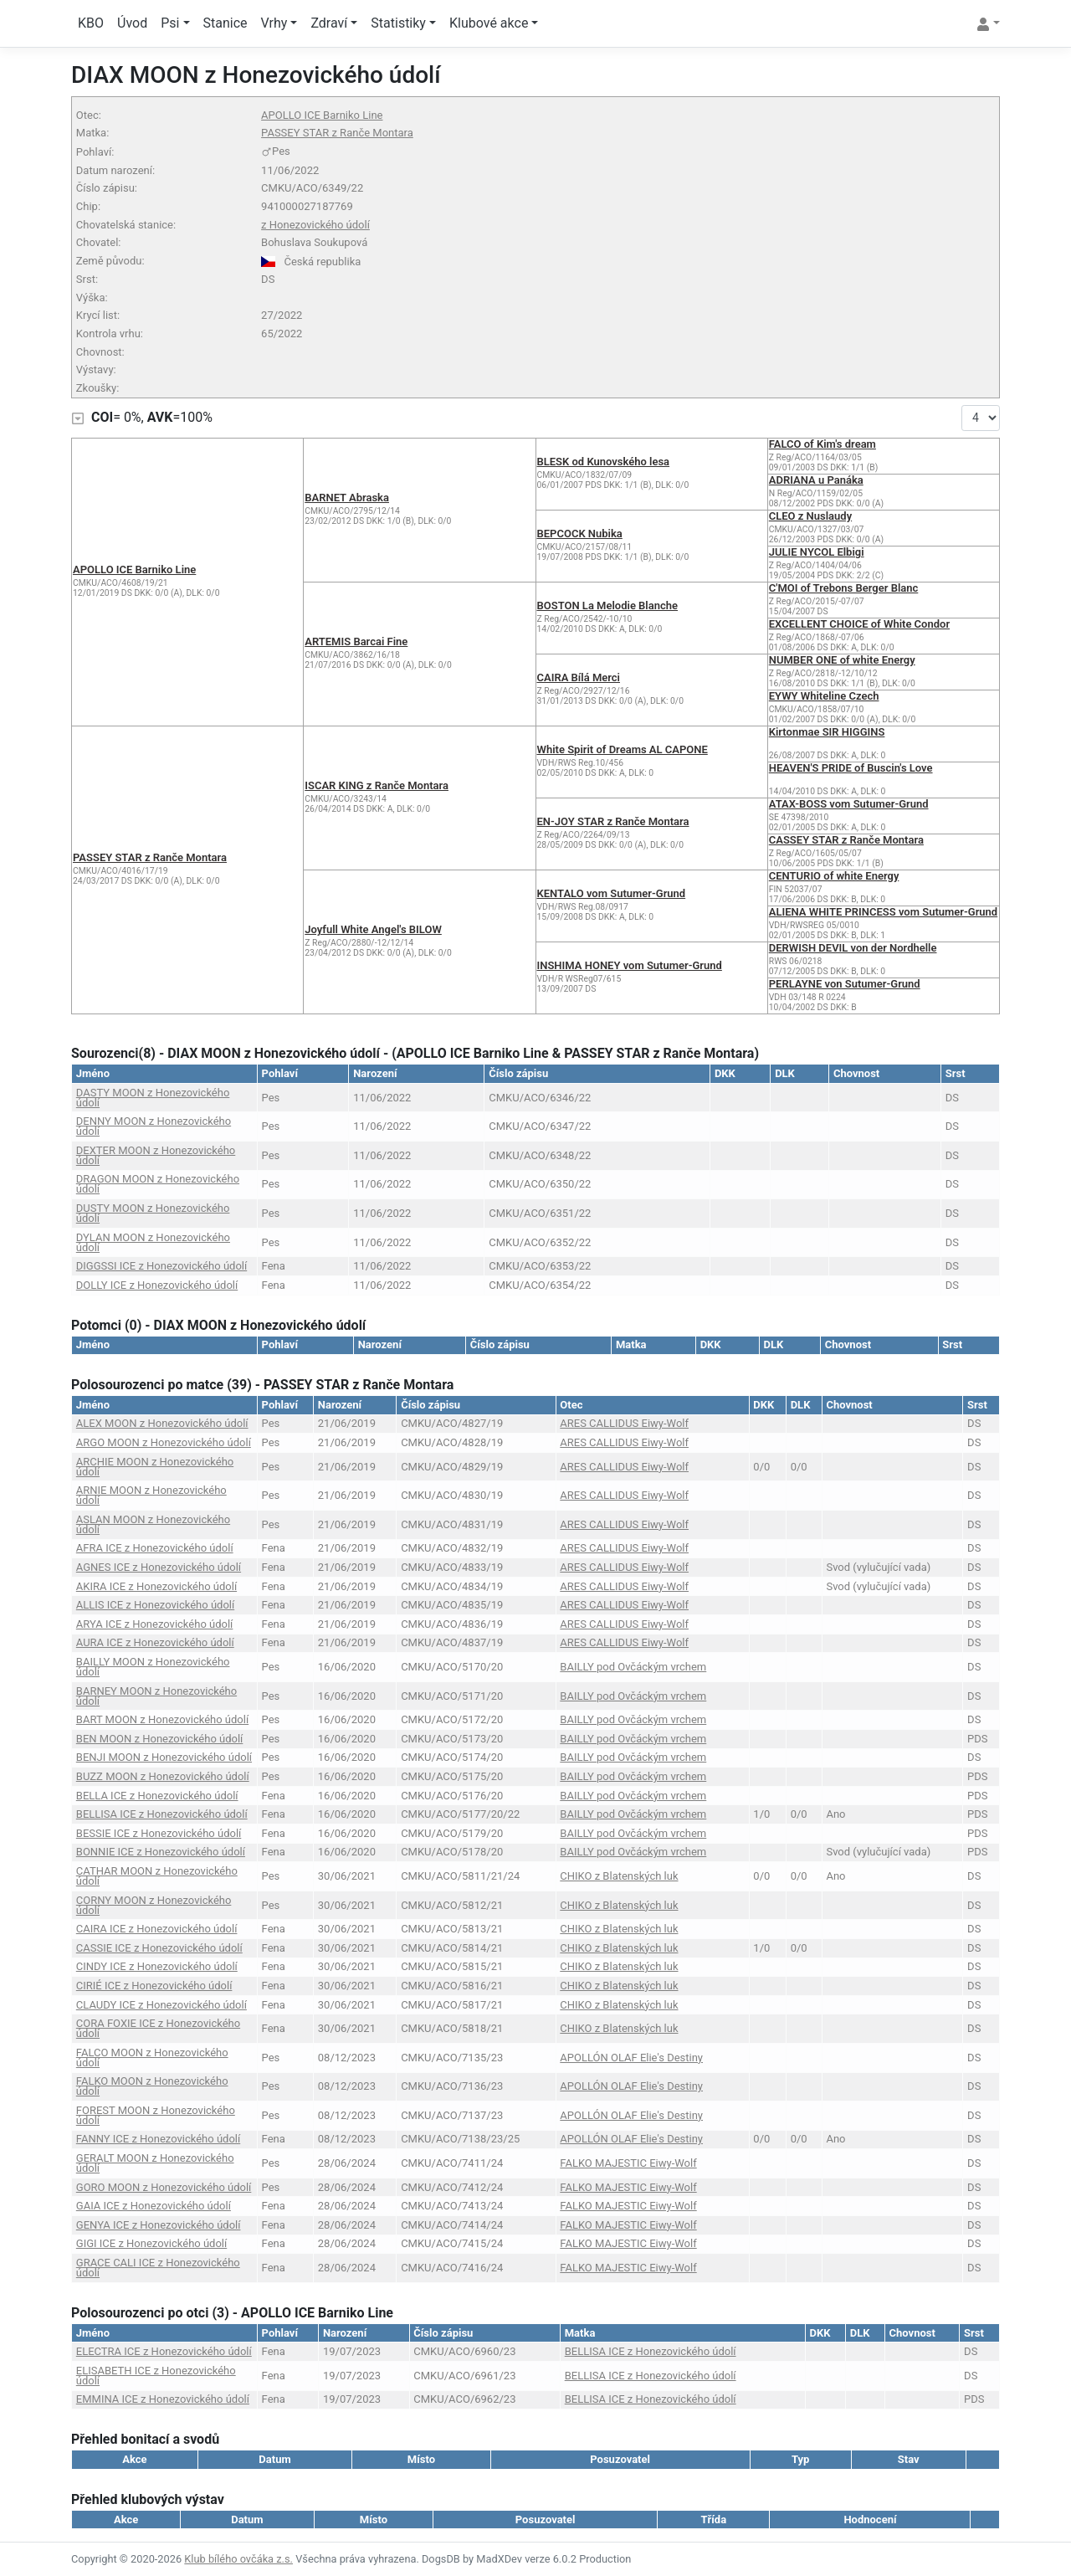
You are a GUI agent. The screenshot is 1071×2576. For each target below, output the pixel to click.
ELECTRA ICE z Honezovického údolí (164, 2351)
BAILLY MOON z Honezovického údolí (153, 1666)
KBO (91, 23)
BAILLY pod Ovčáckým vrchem (633, 1666)
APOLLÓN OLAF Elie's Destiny (631, 2057)
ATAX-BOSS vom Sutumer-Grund (849, 804)
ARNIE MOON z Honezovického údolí (151, 1495)
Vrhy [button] (274, 23)
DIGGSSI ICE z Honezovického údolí (161, 1266)
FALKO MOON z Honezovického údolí (152, 2086)
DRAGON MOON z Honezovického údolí (157, 1184)
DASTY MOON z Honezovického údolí (153, 1097)
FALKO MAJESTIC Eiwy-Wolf (628, 2163)
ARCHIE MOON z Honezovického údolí (154, 1466)
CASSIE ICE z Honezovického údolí (159, 1948)
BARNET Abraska (347, 497)
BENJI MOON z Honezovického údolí (164, 1757)
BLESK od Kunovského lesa (603, 461)
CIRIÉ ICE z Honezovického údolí (154, 1985)
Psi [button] (170, 23)
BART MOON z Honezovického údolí (162, 1719)
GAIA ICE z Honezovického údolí (153, 2205)
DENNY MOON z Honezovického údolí (153, 1126)
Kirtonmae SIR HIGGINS (827, 732)
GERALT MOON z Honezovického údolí (155, 2163)
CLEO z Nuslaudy (810, 516)
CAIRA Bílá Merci (578, 677)
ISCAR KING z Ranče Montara (376, 785)
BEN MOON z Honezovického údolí (159, 1738)
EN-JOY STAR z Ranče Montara (613, 821)
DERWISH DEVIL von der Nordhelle (853, 948)
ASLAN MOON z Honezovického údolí (153, 1524)
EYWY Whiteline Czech (824, 696)
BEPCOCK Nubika (580, 533)
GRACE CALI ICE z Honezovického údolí (158, 2267)
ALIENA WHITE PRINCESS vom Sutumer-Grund (883, 912)
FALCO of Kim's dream (822, 444)
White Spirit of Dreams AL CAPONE (622, 749)
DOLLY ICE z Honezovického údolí (157, 1285)
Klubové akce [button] (488, 23)
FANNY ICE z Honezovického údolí (158, 2138)
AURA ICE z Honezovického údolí (155, 1642)
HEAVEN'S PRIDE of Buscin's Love (851, 768)
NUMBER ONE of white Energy (842, 660)
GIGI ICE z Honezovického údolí (151, 2243)
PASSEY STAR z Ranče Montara (337, 132)
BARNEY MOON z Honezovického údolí (156, 1696)
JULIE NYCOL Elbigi (816, 552)
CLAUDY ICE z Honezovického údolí (161, 2005)
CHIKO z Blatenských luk (619, 1876)
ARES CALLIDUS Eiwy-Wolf (624, 1423)
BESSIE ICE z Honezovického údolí (159, 1833)
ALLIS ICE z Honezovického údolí (155, 1604)
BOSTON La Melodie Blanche (608, 605)
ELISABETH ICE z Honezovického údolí (156, 2375)
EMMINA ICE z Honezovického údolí (162, 2399)
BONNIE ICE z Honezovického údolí (160, 1851)
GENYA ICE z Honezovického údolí (158, 2225)
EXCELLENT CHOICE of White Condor (859, 624)
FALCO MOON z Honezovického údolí (152, 2057)
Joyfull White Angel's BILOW (373, 929)
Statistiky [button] (398, 23)
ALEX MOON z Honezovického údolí (162, 1423)
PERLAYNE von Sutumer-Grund (844, 984)
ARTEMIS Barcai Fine (356, 641)
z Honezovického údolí (315, 224)
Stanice (225, 23)
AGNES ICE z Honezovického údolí (158, 1567)
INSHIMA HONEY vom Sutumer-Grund (629, 965)
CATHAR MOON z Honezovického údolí (157, 1876)
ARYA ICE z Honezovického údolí (154, 1624)
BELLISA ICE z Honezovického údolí (162, 1814)
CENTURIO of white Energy (834, 876)
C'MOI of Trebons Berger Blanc (844, 588)
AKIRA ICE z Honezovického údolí (156, 1586)
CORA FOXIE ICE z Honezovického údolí (158, 2028)
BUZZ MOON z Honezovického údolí (162, 1776)
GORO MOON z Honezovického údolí (164, 2187)
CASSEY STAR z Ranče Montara (846, 840)
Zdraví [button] (328, 23)
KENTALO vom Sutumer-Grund (611, 893)
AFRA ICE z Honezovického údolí (154, 1548)
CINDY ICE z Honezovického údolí (157, 1966)
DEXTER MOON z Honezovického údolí (155, 1155)
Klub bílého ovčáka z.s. (238, 2559)
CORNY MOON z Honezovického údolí (154, 1905)
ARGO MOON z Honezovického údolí (163, 1442)
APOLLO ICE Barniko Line (321, 115)
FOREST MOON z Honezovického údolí (155, 2115)
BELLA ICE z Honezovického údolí (157, 1795)
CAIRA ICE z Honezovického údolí (157, 1928)
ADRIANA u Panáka (816, 480)
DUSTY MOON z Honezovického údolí (153, 1213)
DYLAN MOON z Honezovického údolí (153, 1242)
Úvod (132, 23)
